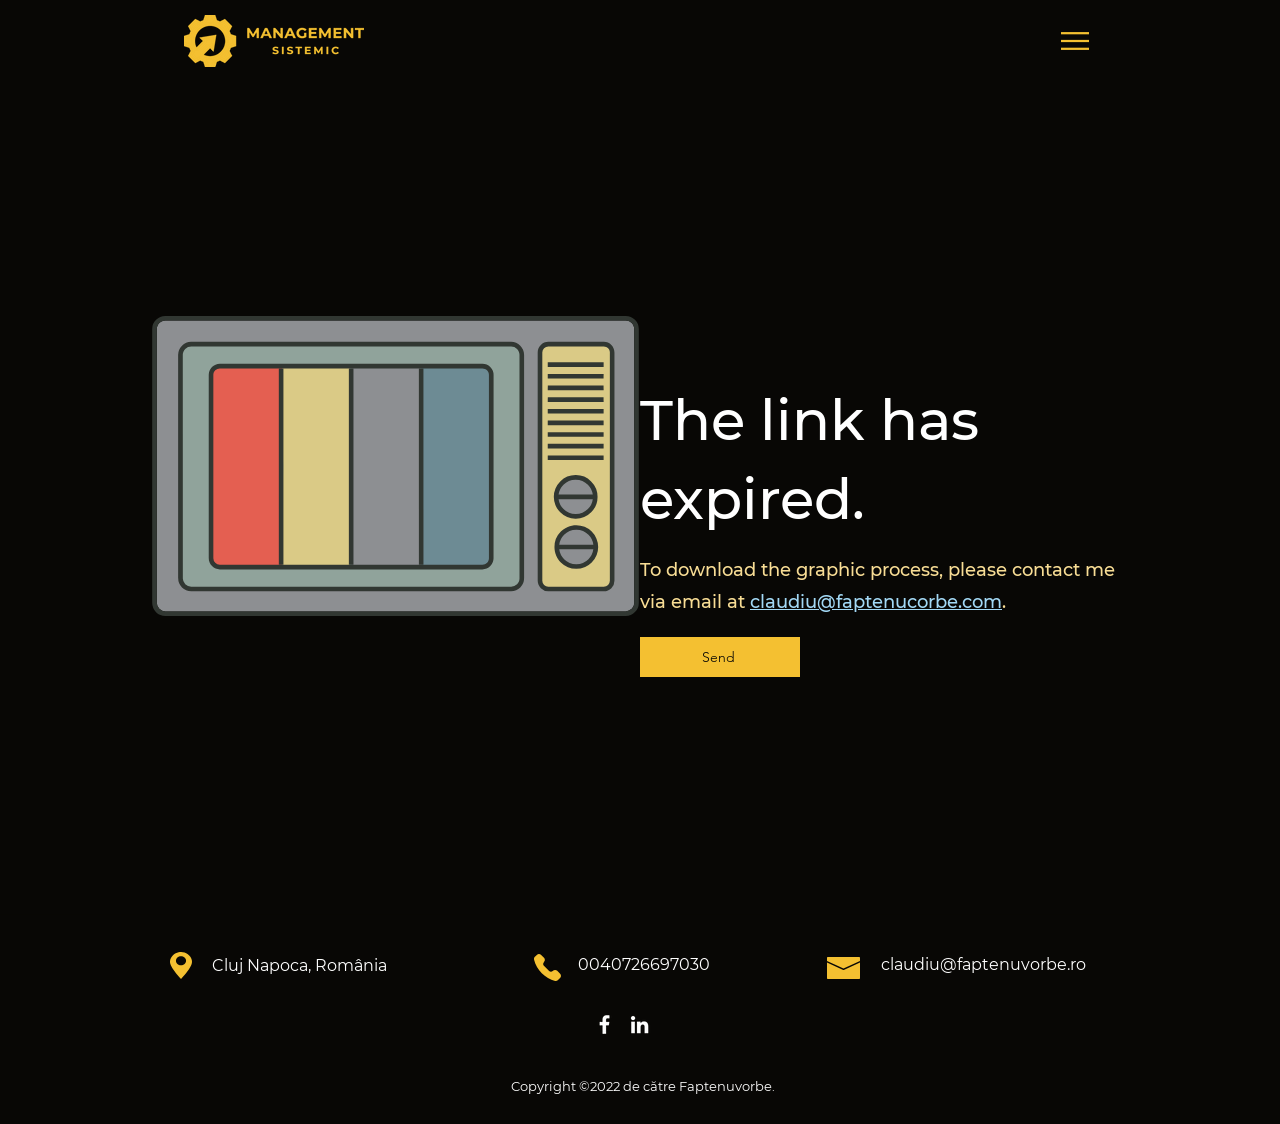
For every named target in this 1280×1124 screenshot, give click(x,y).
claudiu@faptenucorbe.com (876, 602)
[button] (1075, 41)
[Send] (720, 657)
